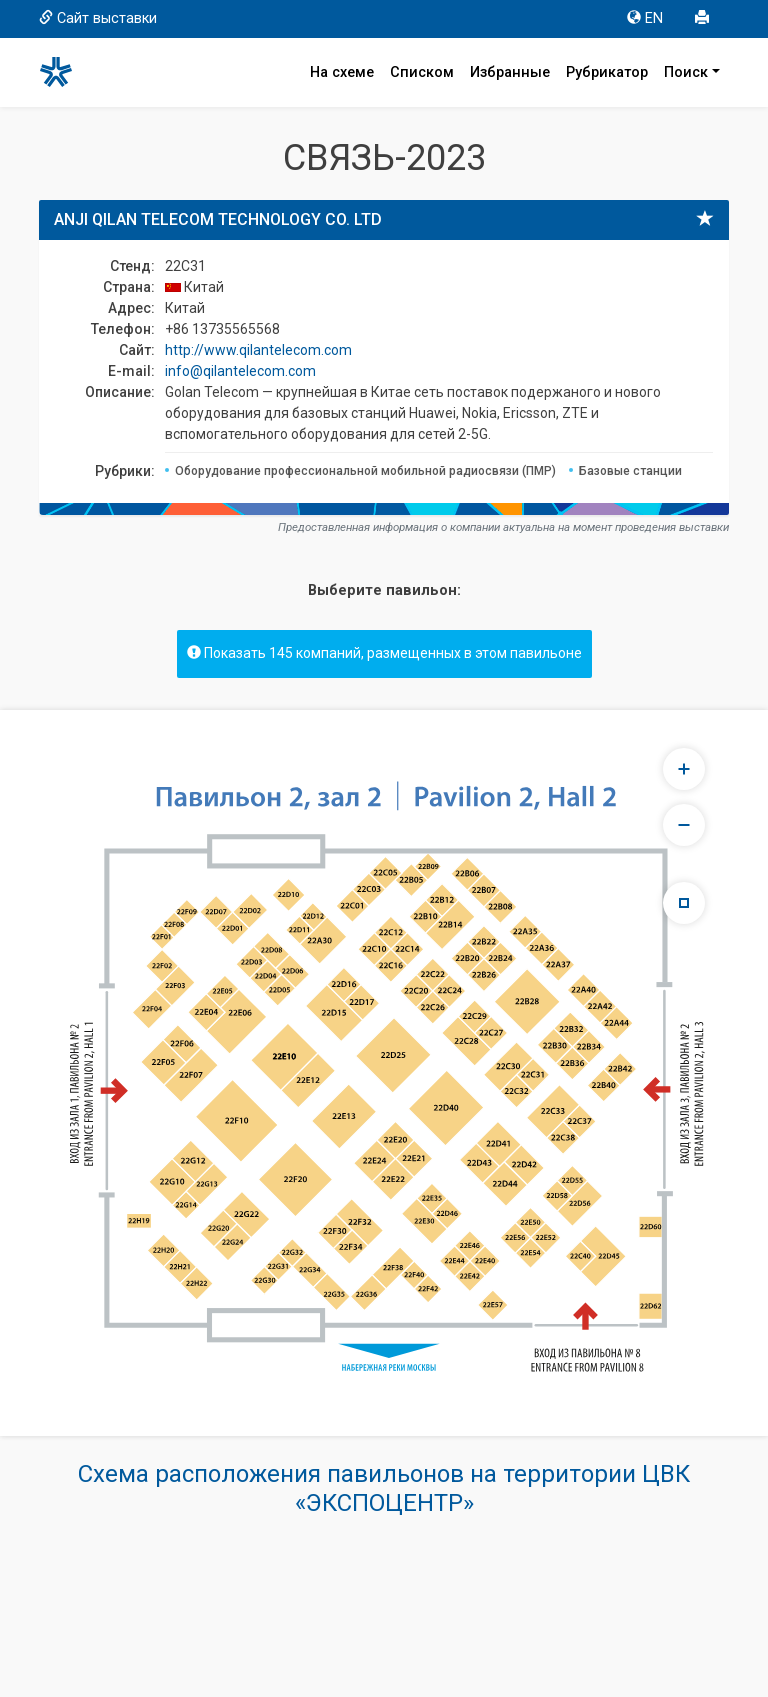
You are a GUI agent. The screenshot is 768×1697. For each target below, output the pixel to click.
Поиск (686, 72)
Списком (422, 72)
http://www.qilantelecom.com (258, 350)
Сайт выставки (98, 18)
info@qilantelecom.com (240, 371)
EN (645, 18)
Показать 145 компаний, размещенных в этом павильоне (384, 653)
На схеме (342, 72)
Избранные (510, 72)
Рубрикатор (607, 72)
